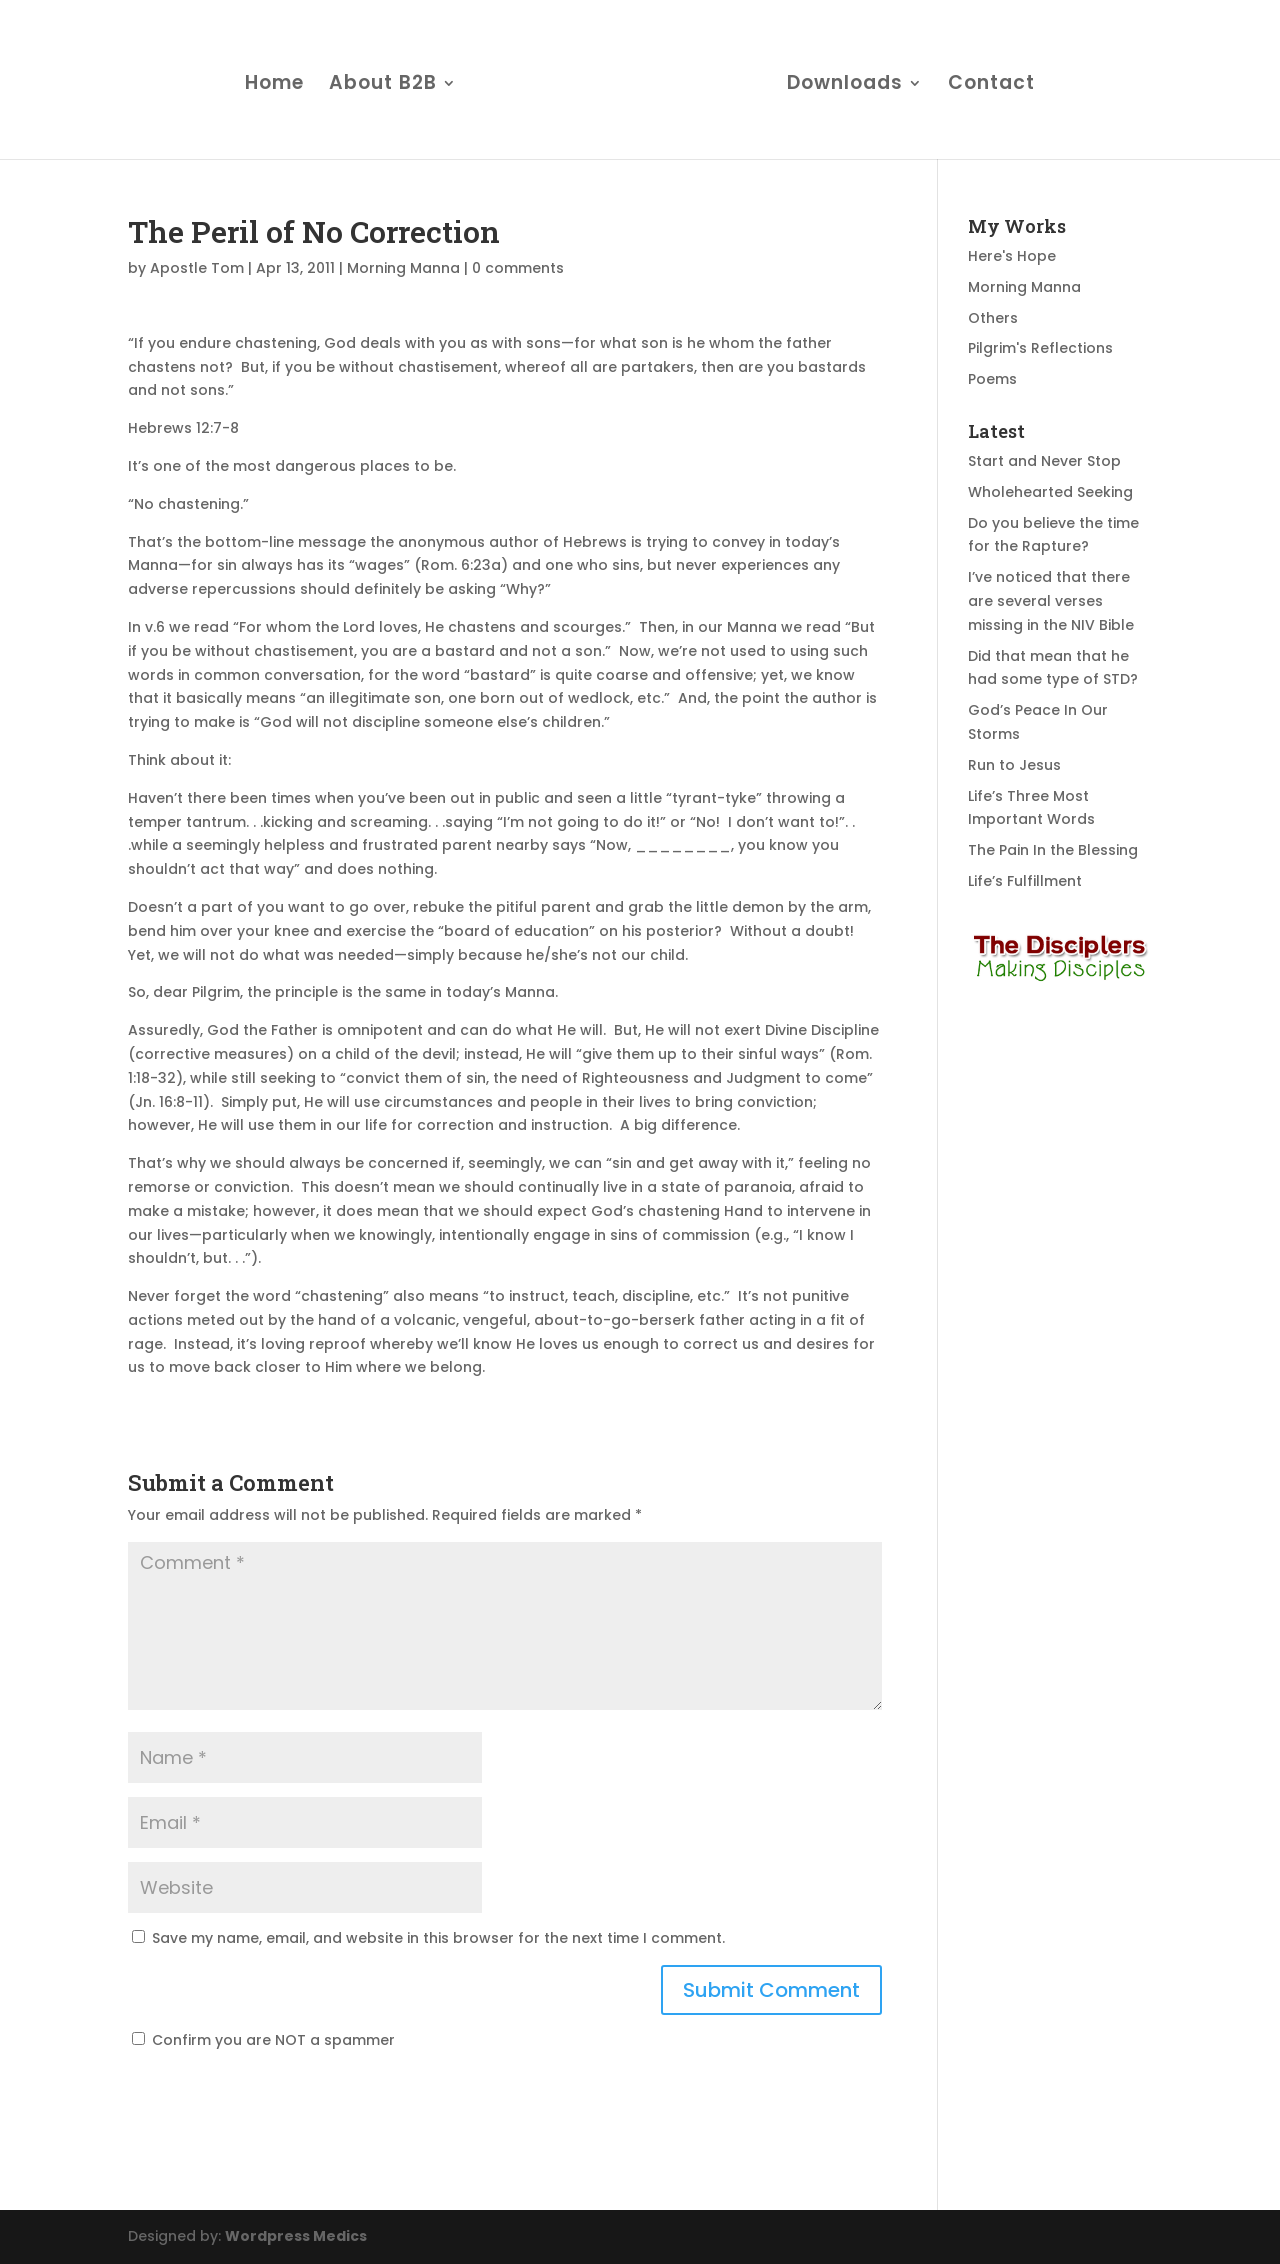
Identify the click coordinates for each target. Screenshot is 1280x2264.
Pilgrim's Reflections (1040, 348)
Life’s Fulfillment (1025, 881)
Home (274, 86)
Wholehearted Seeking (1050, 492)
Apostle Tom (197, 268)
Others (993, 318)
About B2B (383, 86)
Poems (992, 379)
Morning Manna (403, 268)
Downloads (845, 86)
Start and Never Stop (1044, 461)
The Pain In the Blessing (1053, 850)
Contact (991, 86)
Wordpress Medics (296, 2236)
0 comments (518, 268)
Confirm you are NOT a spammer (263, 2040)
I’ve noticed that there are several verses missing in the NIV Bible (1051, 601)
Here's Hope (1012, 256)
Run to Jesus (1014, 765)
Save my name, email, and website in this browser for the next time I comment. (438, 1938)
